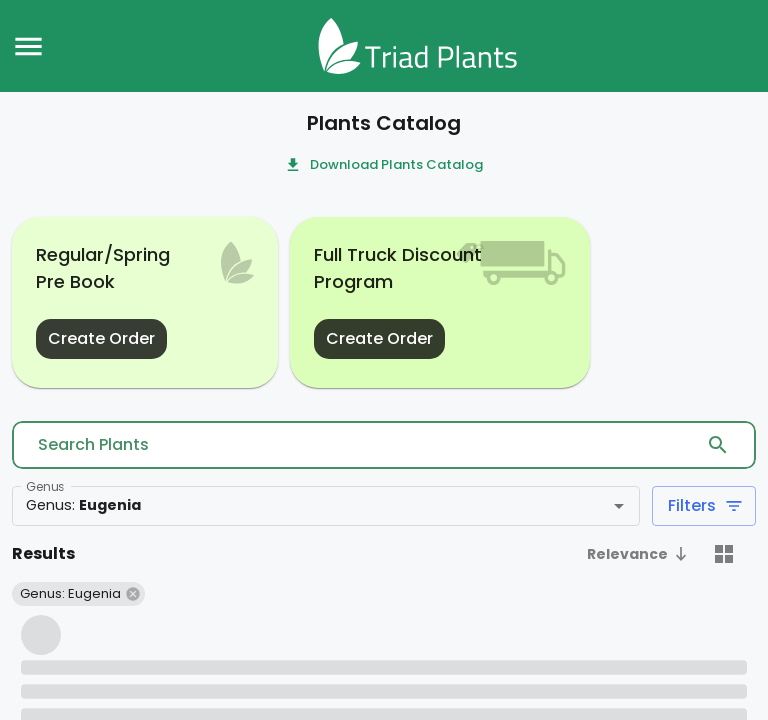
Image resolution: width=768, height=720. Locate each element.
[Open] (619, 506)
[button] (639, 556)
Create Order (101, 339)
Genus (45, 486)
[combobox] (296, 506)
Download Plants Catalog (384, 165)
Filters (704, 506)
